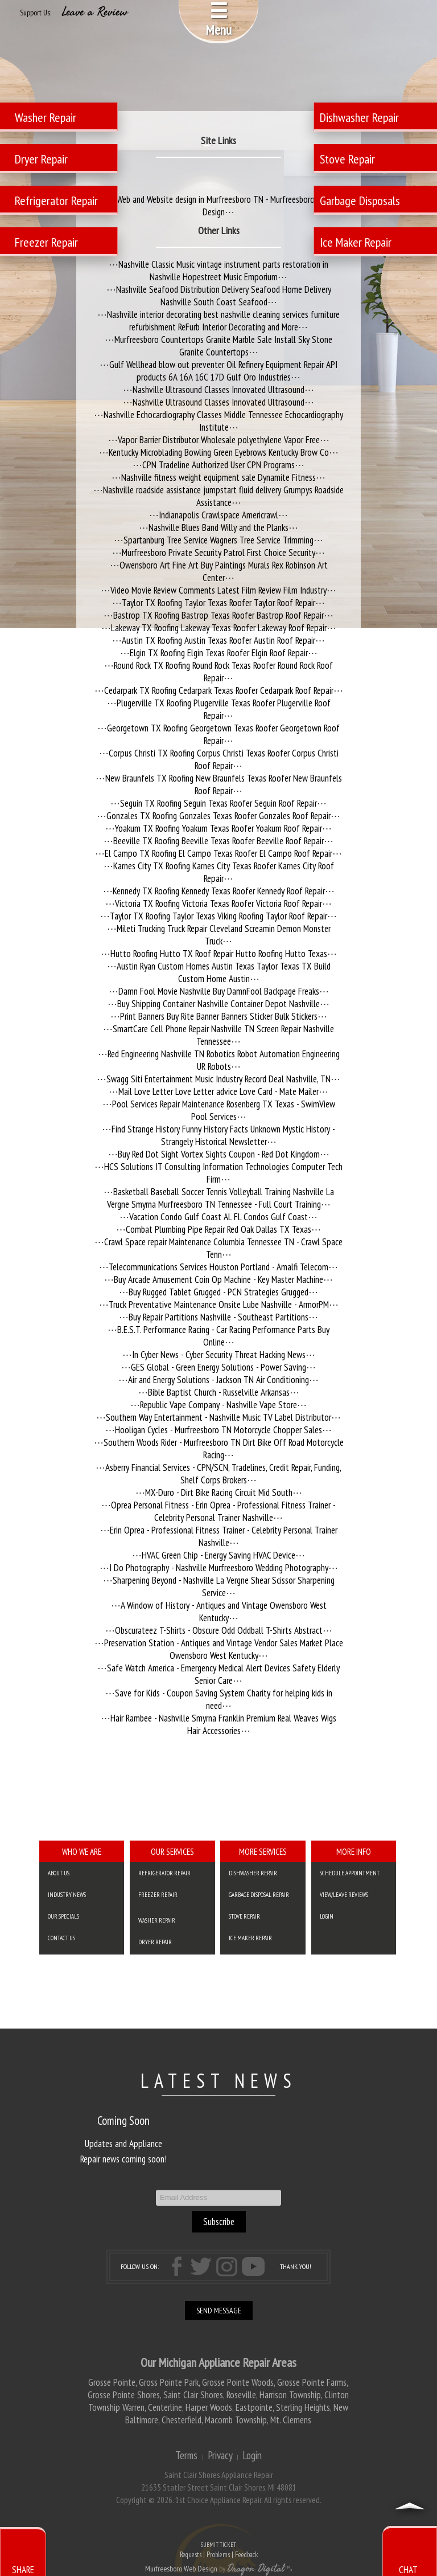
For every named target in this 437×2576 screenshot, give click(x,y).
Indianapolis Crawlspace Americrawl (218, 515)
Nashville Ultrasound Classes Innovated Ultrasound (218, 389)
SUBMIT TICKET (218, 2551)
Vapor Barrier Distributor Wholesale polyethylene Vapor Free (219, 440)
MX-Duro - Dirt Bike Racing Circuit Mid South (218, 1492)
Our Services (172, 1851)
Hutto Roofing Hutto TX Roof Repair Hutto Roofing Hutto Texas (218, 953)
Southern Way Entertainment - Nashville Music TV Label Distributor (218, 1417)
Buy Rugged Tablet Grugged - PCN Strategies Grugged (218, 1292)
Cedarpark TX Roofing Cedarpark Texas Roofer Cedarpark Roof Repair (218, 690)
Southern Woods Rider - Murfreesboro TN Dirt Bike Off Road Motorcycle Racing (224, 1448)
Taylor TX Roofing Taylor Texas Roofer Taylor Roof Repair (218, 602)
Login (326, 1916)
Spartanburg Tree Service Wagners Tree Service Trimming (218, 540)
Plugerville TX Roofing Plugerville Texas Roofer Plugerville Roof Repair (224, 709)
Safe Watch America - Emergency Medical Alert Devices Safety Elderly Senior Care (223, 1674)
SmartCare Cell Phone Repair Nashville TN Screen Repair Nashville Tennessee (223, 1035)
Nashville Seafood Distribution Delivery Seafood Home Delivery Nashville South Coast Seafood (223, 295)
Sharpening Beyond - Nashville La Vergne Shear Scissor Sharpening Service (224, 1586)
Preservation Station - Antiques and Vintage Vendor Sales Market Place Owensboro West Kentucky (223, 1649)
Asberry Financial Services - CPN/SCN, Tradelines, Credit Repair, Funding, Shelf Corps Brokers (223, 1473)
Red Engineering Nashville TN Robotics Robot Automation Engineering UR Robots (224, 1060)
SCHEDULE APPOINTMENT (350, 1873)
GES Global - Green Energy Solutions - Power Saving (218, 1367)
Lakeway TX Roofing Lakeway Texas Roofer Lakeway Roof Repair (219, 627)
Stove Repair (244, 1916)
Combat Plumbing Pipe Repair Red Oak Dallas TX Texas (218, 1229)
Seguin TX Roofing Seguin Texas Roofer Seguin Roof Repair (218, 803)
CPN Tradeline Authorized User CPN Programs (218, 465)
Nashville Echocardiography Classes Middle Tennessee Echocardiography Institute (223, 421)
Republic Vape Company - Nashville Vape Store (218, 1405)
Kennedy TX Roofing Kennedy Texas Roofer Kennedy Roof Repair (219, 891)
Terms (186, 2455)
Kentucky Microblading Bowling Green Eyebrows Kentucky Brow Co (219, 452)
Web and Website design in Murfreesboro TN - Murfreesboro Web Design (224, 205)
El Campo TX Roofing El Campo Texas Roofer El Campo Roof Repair (218, 853)
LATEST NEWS (219, 2080)
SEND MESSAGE (218, 2310)
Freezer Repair (158, 1895)
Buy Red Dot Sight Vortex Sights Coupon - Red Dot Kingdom (219, 1154)
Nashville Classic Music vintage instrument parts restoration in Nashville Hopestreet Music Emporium (223, 270)
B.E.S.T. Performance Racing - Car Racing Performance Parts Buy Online (223, 1335)
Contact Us (61, 1938)
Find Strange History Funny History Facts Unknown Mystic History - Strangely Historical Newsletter (223, 1135)
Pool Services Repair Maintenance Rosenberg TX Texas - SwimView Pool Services (223, 1110)
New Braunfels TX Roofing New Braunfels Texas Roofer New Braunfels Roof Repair (223, 784)
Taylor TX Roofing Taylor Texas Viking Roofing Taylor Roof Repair (218, 916)
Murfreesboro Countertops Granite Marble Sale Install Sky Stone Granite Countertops (223, 345)
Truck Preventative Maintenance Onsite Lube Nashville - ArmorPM (219, 1304)
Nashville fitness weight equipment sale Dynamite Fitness (218, 477)
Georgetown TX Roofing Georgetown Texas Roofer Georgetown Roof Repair (223, 734)
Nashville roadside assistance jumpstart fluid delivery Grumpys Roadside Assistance (223, 496)
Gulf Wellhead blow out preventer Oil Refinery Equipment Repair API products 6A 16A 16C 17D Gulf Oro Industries (223, 370)
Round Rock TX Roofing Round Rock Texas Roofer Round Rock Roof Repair (223, 671)
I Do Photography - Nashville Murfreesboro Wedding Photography (218, 1567)
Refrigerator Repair (164, 1873)
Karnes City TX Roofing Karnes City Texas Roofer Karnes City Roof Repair (223, 872)
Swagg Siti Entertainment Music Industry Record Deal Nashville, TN (218, 1079)
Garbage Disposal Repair (259, 1895)
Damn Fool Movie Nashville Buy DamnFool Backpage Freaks (218, 991)
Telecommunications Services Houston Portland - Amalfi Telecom (218, 1267)
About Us (58, 1873)
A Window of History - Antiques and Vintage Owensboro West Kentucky (224, 1611)
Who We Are (81, 1851)
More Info (353, 1851)
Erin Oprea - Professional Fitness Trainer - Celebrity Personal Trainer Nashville (223, 1536)
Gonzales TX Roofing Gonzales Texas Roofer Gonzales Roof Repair (218, 815)
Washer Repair (156, 1920)
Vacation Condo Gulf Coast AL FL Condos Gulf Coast (218, 1217)
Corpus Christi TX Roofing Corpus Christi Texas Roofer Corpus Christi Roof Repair (224, 759)
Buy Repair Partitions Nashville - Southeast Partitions (218, 1317)
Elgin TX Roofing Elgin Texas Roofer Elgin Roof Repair (219, 653)
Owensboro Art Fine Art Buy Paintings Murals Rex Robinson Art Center (223, 571)
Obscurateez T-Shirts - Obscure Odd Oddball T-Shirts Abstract (219, 1630)
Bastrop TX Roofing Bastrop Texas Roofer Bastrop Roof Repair (218, 615)
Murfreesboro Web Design (181, 2568)
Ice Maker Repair (250, 1938)
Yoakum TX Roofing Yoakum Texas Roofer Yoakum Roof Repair (218, 828)
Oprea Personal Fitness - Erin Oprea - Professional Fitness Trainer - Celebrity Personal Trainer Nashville (223, 1511)
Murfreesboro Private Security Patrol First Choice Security (218, 552)
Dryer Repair (155, 1942)
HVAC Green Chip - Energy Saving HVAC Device (218, 1555)
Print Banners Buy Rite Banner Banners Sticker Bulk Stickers (219, 1016)
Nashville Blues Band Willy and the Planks (218, 527)
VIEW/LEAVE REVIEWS (344, 1895)
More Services (263, 1851)
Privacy (220, 2455)
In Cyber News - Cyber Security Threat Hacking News (219, 1354)
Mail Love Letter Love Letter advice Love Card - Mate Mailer (218, 1091)
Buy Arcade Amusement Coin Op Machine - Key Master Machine (218, 1279)
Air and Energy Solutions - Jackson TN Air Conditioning (218, 1379)
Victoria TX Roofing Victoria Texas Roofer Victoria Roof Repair (218, 903)
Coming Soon (123, 2120)
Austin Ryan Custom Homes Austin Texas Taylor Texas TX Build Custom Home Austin (224, 972)
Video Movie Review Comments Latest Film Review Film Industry (218, 590)
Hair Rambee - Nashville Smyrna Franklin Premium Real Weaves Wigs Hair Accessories (223, 1724)
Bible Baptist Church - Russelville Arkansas (219, 1392)
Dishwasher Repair (253, 1873)
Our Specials (63, 1916)
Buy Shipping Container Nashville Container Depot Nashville (218, 1003)
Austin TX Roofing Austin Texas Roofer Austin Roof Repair (218, 640)
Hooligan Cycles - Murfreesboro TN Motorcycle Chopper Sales (218, 1430)
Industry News (67, 1895)
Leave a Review (94, 12)
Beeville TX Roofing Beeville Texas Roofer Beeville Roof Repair (218, 841)
